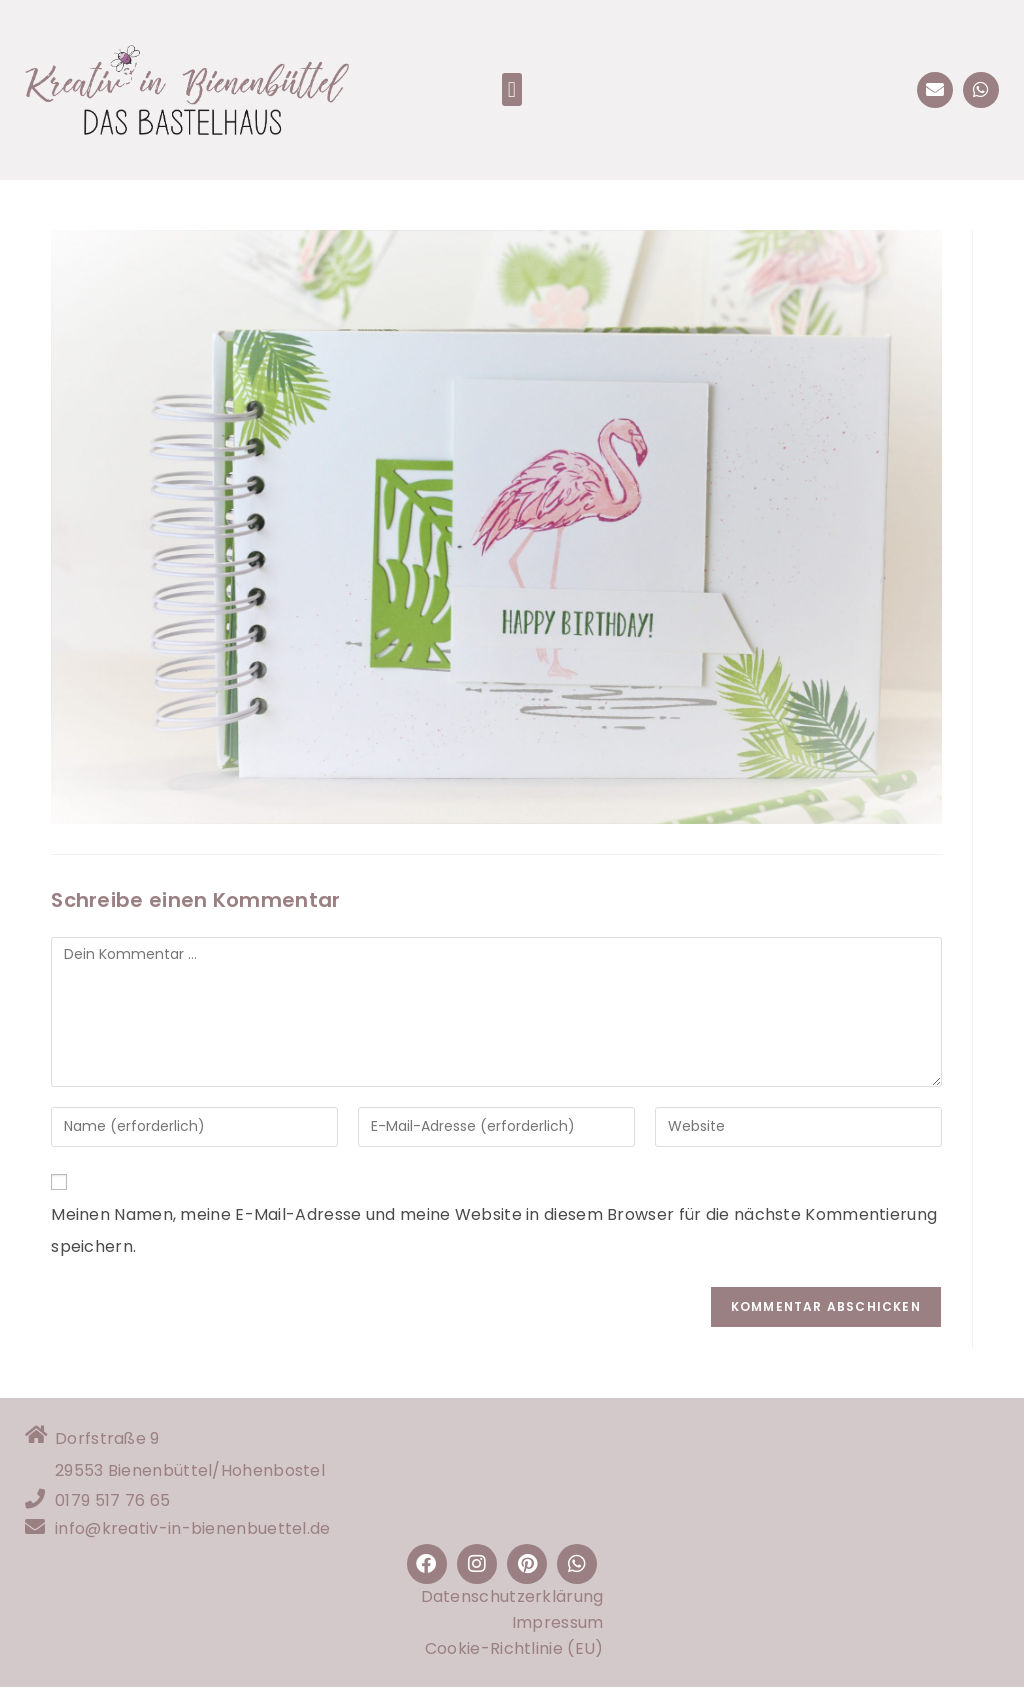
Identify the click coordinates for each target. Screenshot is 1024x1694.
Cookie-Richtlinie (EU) (514, 1655)
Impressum (558, 1629)
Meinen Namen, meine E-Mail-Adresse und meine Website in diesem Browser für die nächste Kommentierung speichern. (494, 1230)
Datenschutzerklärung (512, 1603)
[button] (511, 89)
